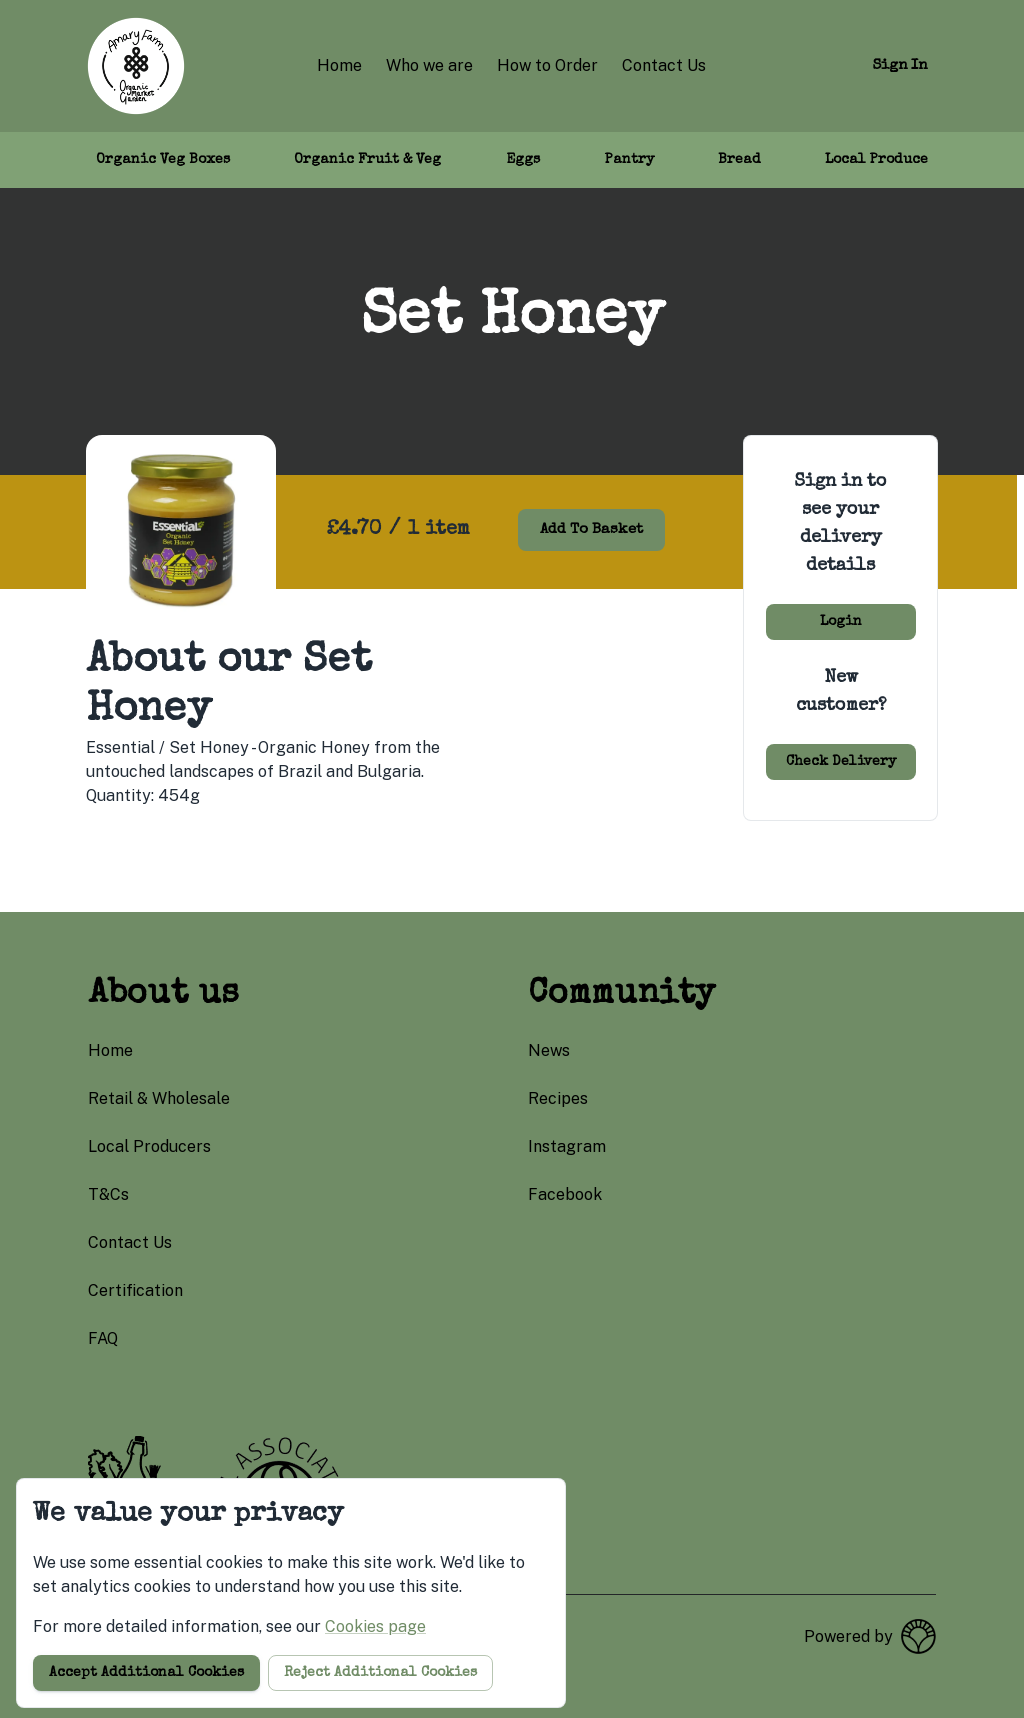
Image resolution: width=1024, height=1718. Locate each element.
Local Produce (876, 160)
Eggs (523, 160)
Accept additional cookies (146, 1673)
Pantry (629, 160)
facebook (565, 1194)
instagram (567, 1146)
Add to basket (591, 529)
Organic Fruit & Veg (367, 160)
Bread (739, 160)
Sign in (900, 65)
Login (841, 622)
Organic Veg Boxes (163, 160)
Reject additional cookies (380, 1673)
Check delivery (841, 762)
